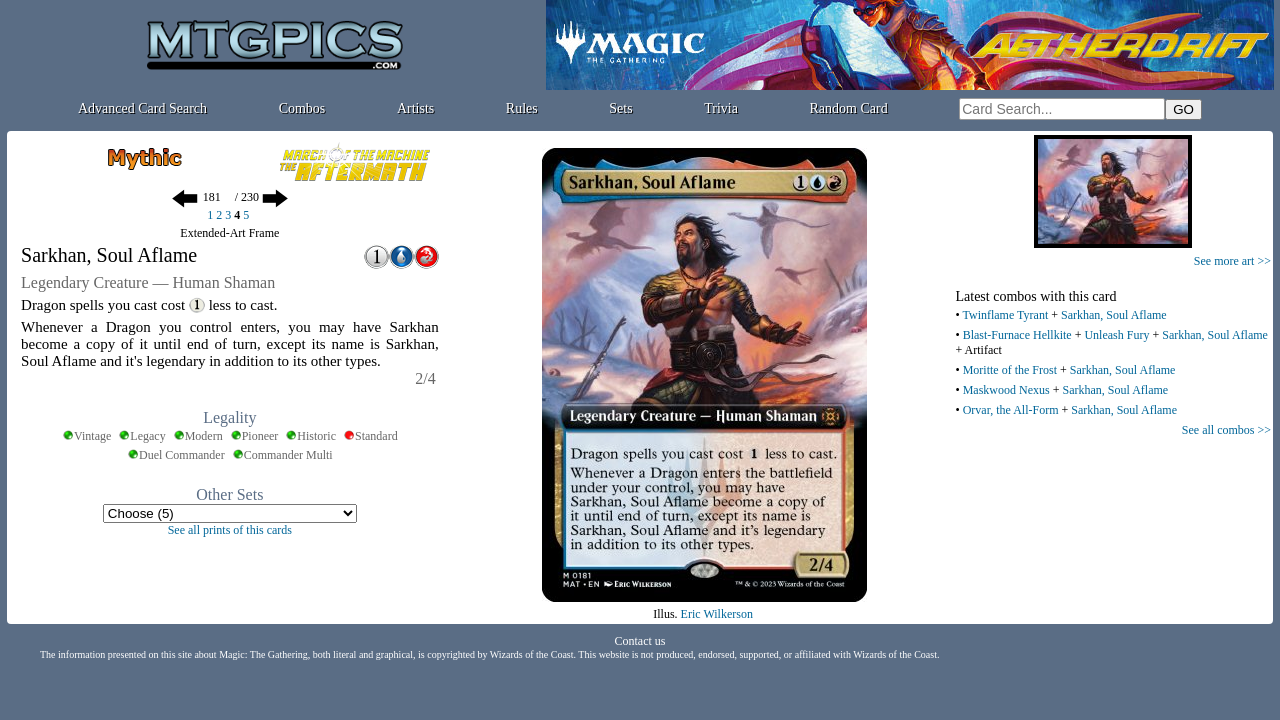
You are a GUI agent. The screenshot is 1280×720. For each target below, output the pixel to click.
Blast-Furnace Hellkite (1017, 335)
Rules (522, 108)
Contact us (640, 641)
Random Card (849, 108)
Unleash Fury (1116, 335)
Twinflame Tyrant (1005, 315)
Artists (415, 108)
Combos (302, 108)
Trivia (721, 108)
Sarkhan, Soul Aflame (1114, 315)
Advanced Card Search (142, 108)
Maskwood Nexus (1006, 390)
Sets (620, 108)
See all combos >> (1226, 430)
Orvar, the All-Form (1011, 410)
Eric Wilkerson (717, 614)
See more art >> (1232, 261)
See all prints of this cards (230, 530)
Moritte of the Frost (1010, 370)
